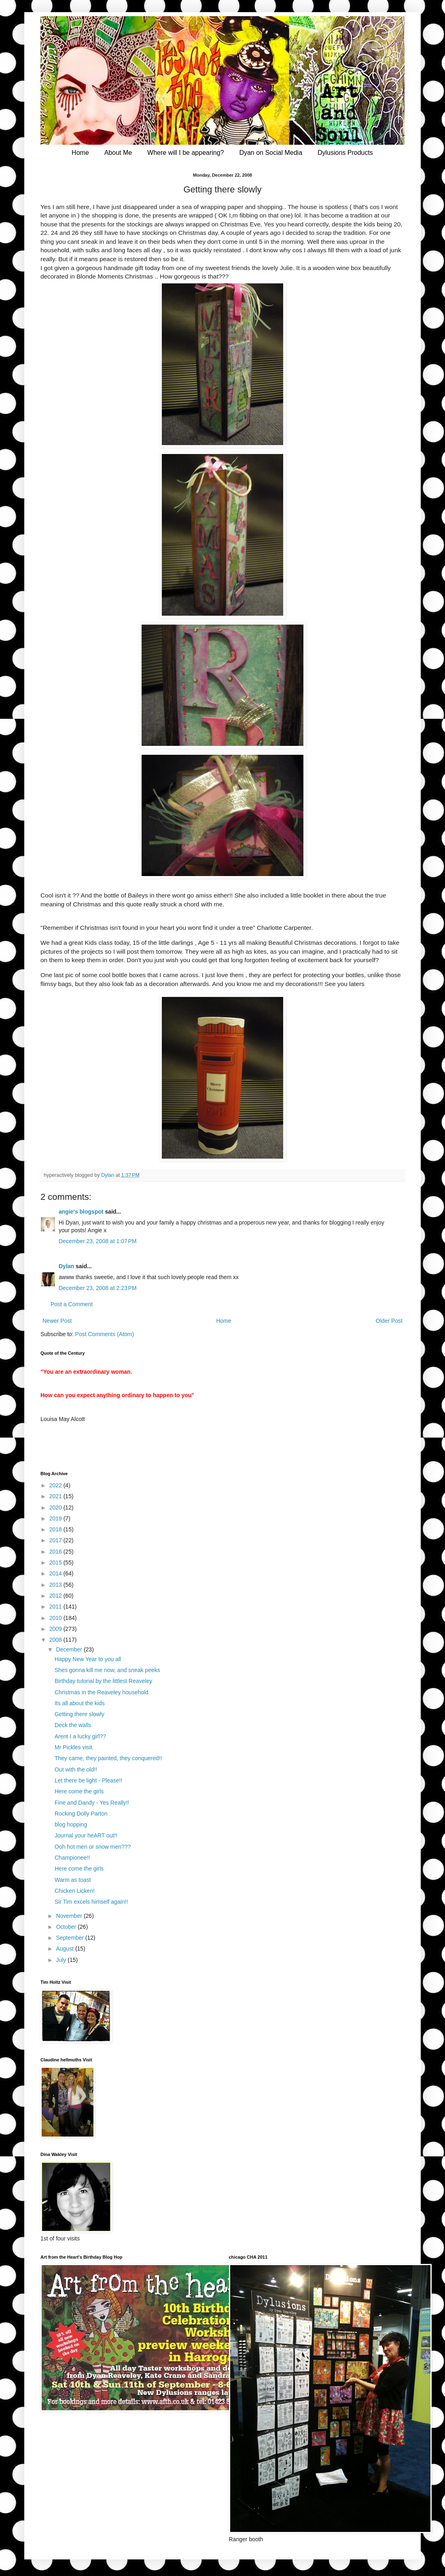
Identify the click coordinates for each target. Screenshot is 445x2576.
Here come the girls (79, 1791)
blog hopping (71, 1824)
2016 (56, 1551)
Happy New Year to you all (88, 1659)
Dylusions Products (345, 152)
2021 (56, 1496)
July (62, 1960)
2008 (56, 1639)
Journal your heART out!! (86, 1835)
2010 (56, 1618)
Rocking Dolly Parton (81, 1813)
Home (80, 152)
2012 (56, 1595)
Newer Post (57, 1321)
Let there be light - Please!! (88, 1780)
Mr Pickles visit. (74, 1747)
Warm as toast (73, 1880)
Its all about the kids (80, 1703)
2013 (56, 1584)
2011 (56, 1606)
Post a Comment (72, 1304)
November (69, 1916)
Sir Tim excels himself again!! (91, 1901)
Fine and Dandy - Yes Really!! (92, 1802)
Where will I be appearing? (185, 152)
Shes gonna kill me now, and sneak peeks (107, 1670)
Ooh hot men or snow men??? (93, 1846)
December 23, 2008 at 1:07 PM (98, 1241)
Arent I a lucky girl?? (80, 1736)
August (65, 1948)
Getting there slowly (79, 1714)
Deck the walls (73, 1725)
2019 (56, 1518)
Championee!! (72, 1857)
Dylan (66, 1266)
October (67, 1927)
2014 (56, 1573)
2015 (56, 1562)
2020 (56, 1507)
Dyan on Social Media (270, 152)
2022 (56, 1485)
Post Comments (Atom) (104, 1334)
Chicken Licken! (75, 1891)
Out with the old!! (76, 1769)
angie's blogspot (81, 1211)
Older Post (389, 1321)
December (69, 1649)
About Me (118, 152)
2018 (56, 1529)
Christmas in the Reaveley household (101, 1692)
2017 (56, 1540)
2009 (56, 1629)
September (70, 1937)
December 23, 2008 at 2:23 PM (98, 1288)
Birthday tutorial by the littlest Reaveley (103, 1681)
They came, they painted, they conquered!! (108, 1758)
